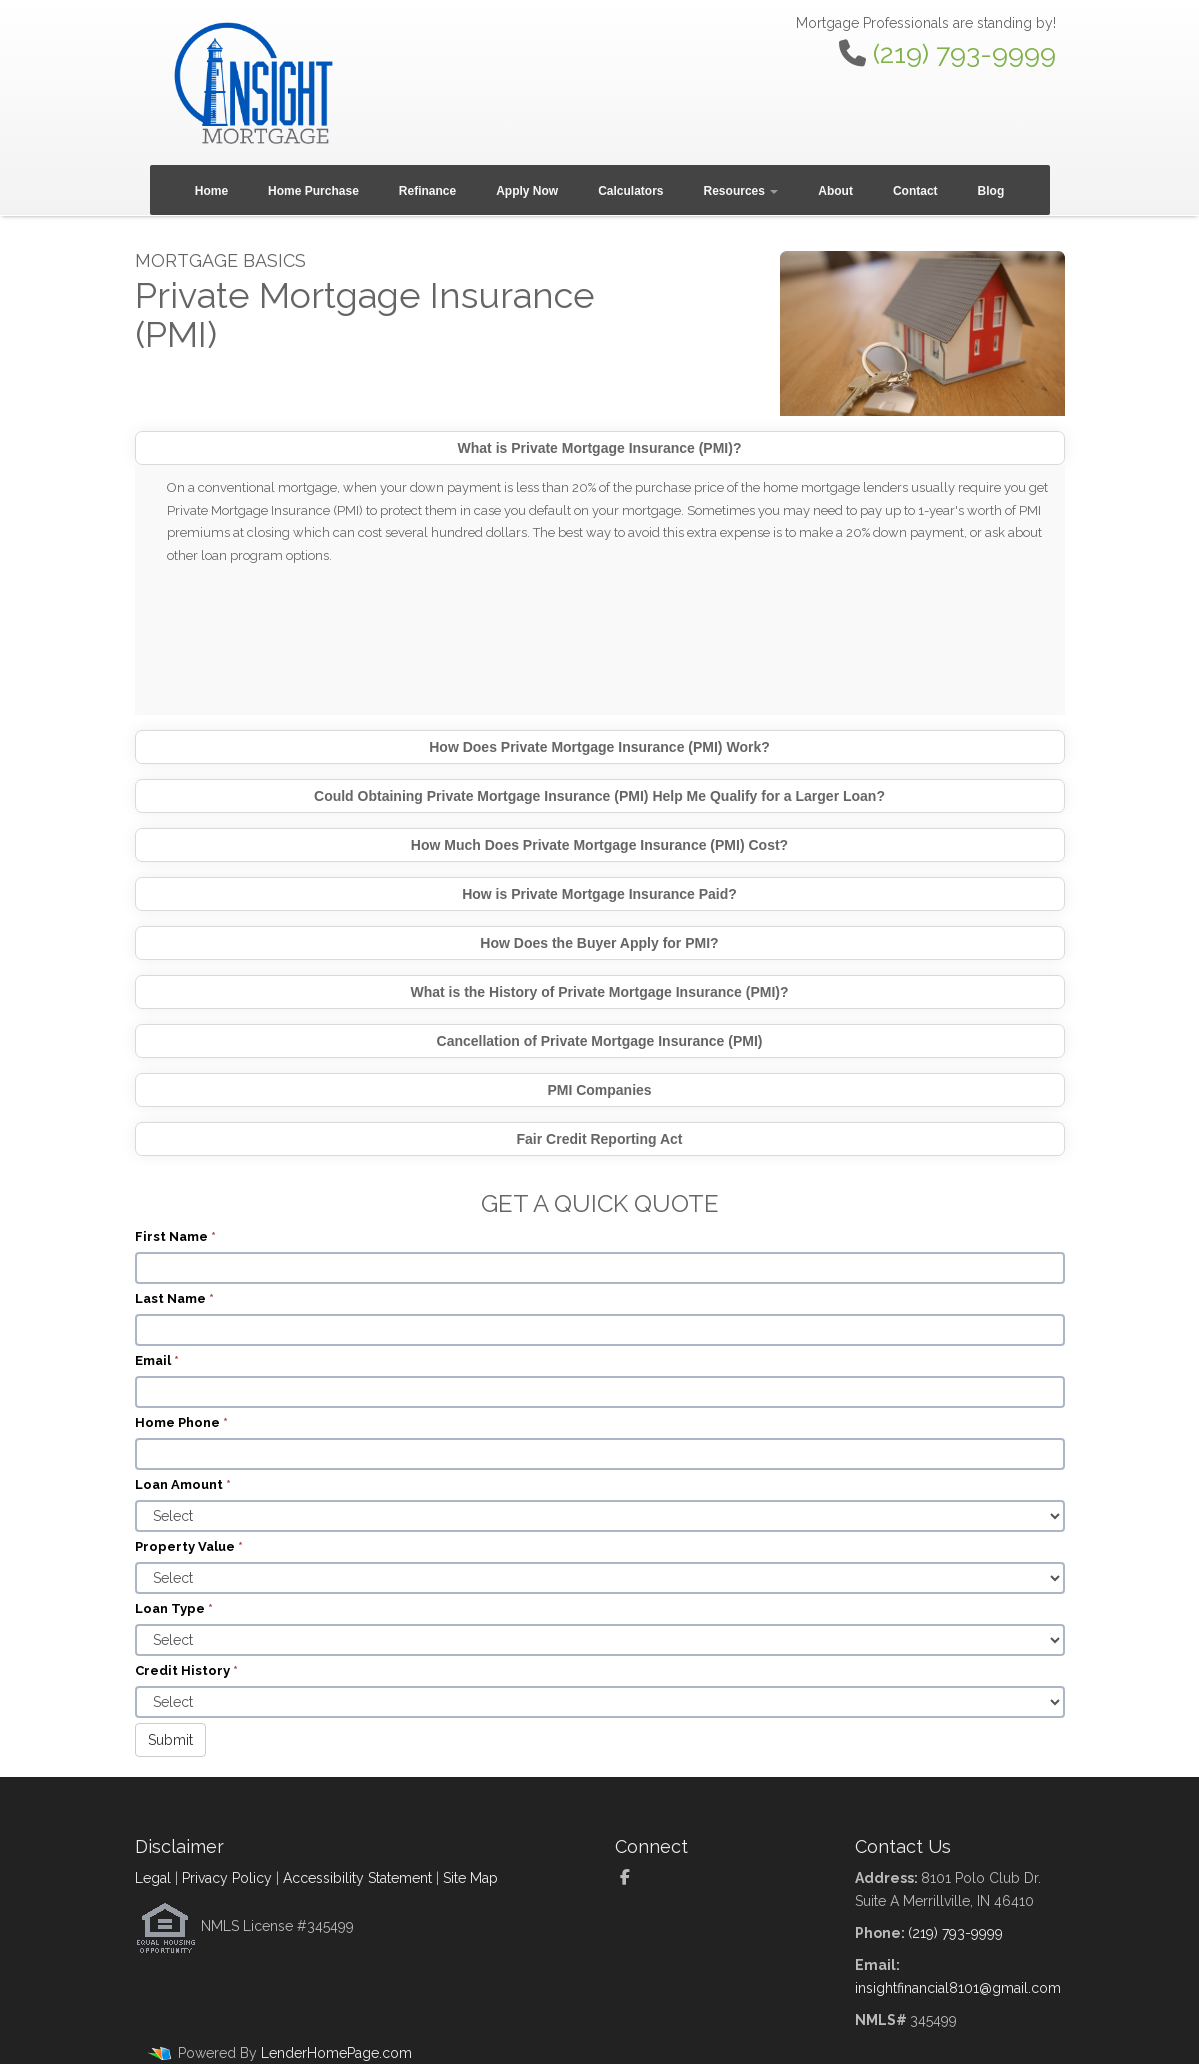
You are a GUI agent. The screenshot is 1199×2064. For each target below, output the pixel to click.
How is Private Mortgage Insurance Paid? (599, 894)
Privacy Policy (227, 1878)
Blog (991, 191)
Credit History (186, 1670)
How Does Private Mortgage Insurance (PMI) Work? (599, 747)
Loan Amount (183, 1484)
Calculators (630, 191)
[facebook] (632, 1878)
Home (211, 191)
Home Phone (181, 1422)
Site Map (470, 1878)
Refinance (427, 191)
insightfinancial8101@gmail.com (958, 1988)
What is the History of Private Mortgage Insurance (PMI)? (599, 992)
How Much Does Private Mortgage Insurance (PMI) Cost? (599, 845)
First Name (175, 1236)
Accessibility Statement (357, 1878)
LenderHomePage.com (336, 2053)
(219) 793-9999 (964, 53)
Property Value (189, 1546)
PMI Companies (599, 1090)
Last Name (174, 1298)
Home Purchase (313, 191)
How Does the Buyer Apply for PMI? (599, 943)
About (835, 191)
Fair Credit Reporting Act (600, 1139)
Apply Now (527, 191)
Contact (915, 191)
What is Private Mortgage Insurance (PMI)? (600, 448)
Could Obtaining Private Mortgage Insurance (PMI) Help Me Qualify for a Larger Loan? (599, 796)
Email (157, 1360)
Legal (153, 1878)
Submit (170, 1740)
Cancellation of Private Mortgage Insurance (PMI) (600, 1041)
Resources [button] (741, 191)
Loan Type (174, 1608)
